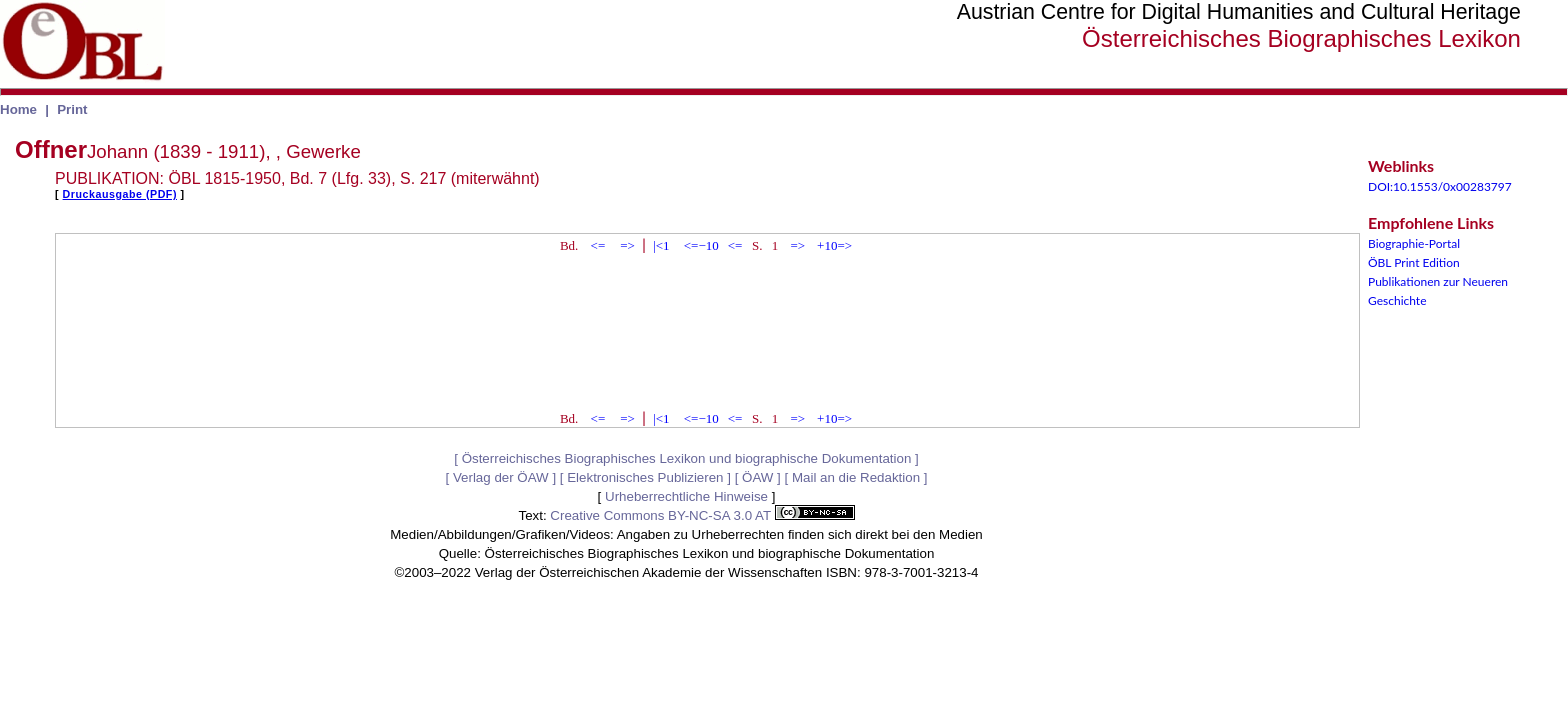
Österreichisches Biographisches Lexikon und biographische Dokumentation (687, 458)
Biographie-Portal (1414, 243)
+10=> (834, 245)
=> (627, 245)
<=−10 (701, 245)
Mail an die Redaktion (856, 477)
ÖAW (757, 477)
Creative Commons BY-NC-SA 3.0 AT (702, 515)
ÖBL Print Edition (1414, 262)
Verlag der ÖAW (501, 477)
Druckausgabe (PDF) (120, 194)
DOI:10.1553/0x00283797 (1440, 186)
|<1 (661, 245)
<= (598, 245)
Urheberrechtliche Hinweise (686, 496)
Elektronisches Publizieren (645, 477)
